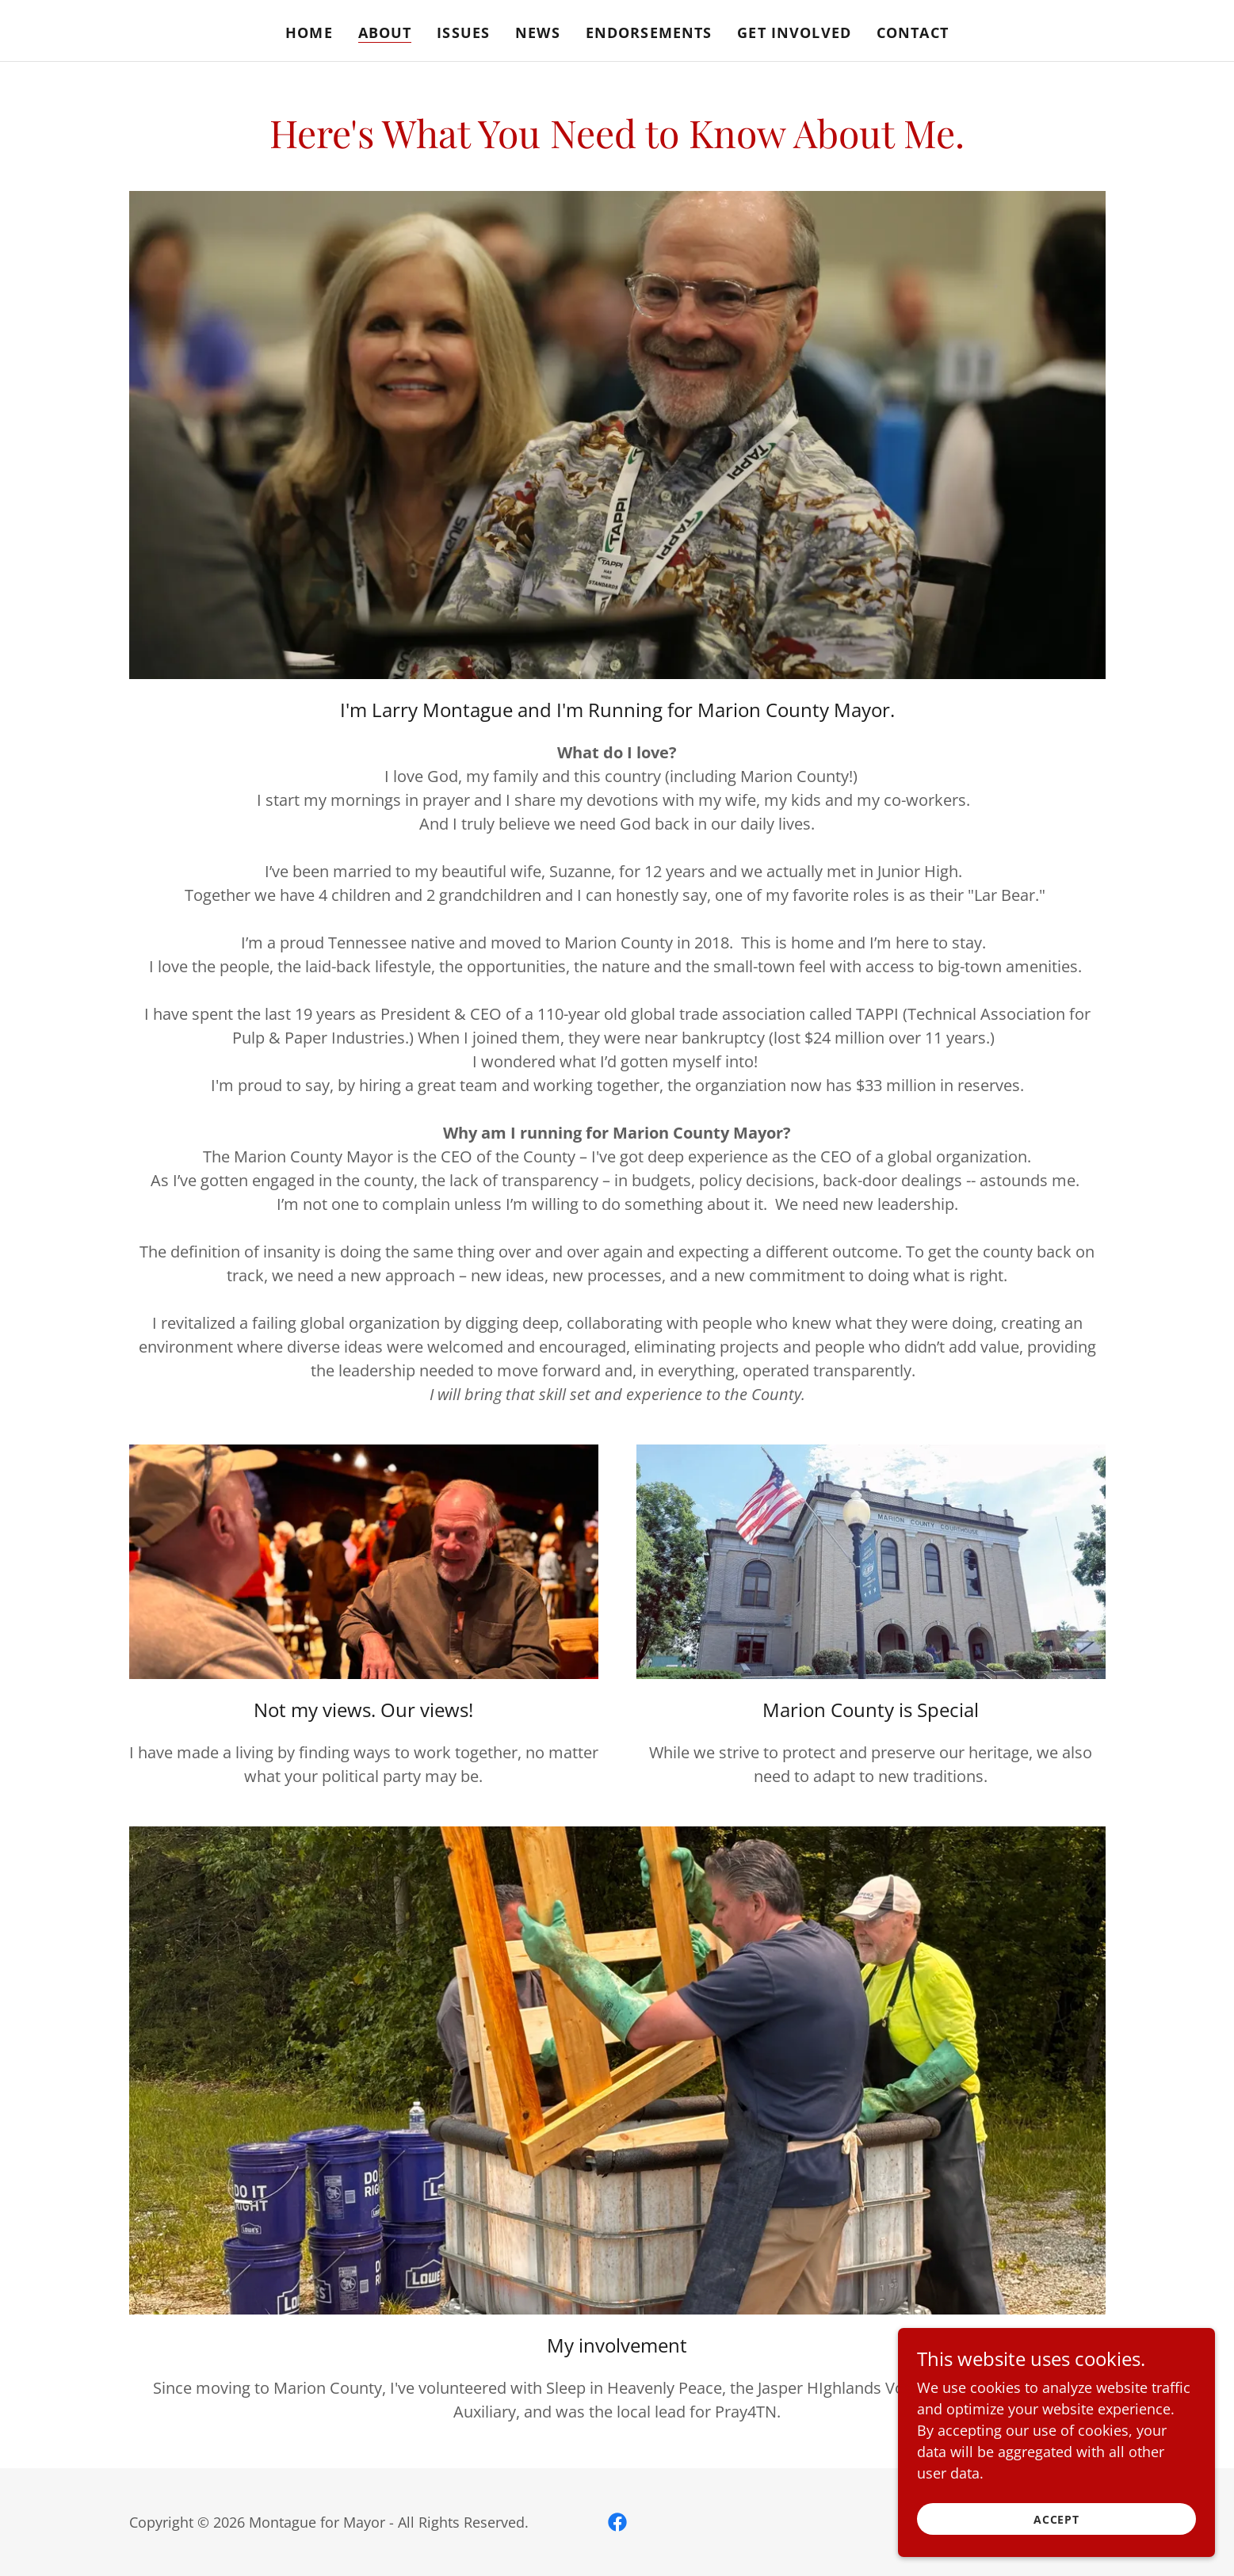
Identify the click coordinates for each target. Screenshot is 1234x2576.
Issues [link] (463, 32)
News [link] (537, 32)
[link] (617, 2522)
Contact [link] (913, 32)
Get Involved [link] (794, 32)
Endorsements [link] (649, 32)
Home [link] (309, 32)
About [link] (385, 32)
